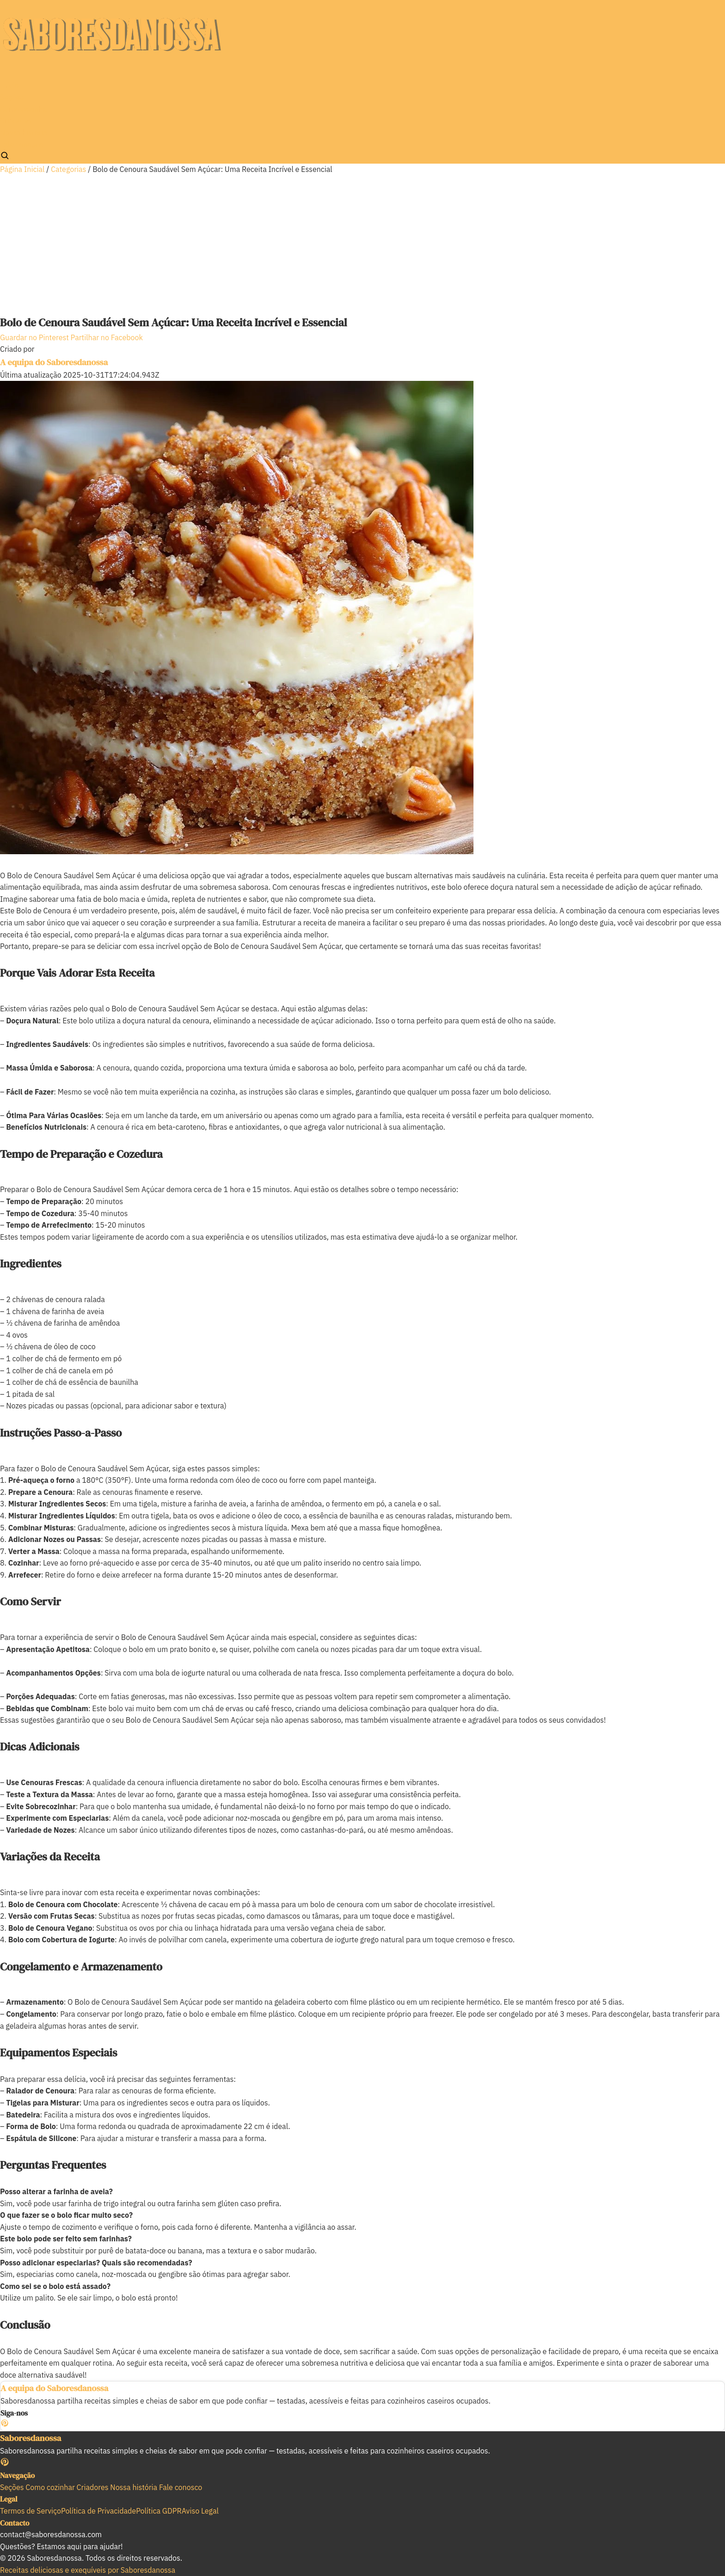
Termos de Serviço (30, 2510)
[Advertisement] (362, 244)
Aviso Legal (200, 2510)
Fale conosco (21, 144)
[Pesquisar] (4, 155)
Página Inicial (22, 169)
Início (9, 85)
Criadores (16, 120)
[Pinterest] (4, 2424)
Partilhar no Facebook (107, 337)
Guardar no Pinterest (35, 337)
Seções (12, 97)
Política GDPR (158, 2510)
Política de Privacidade (98, 2510)
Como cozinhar (24, 109)
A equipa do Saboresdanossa (54, 362)
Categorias (68, 169)
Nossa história (23, 132)
